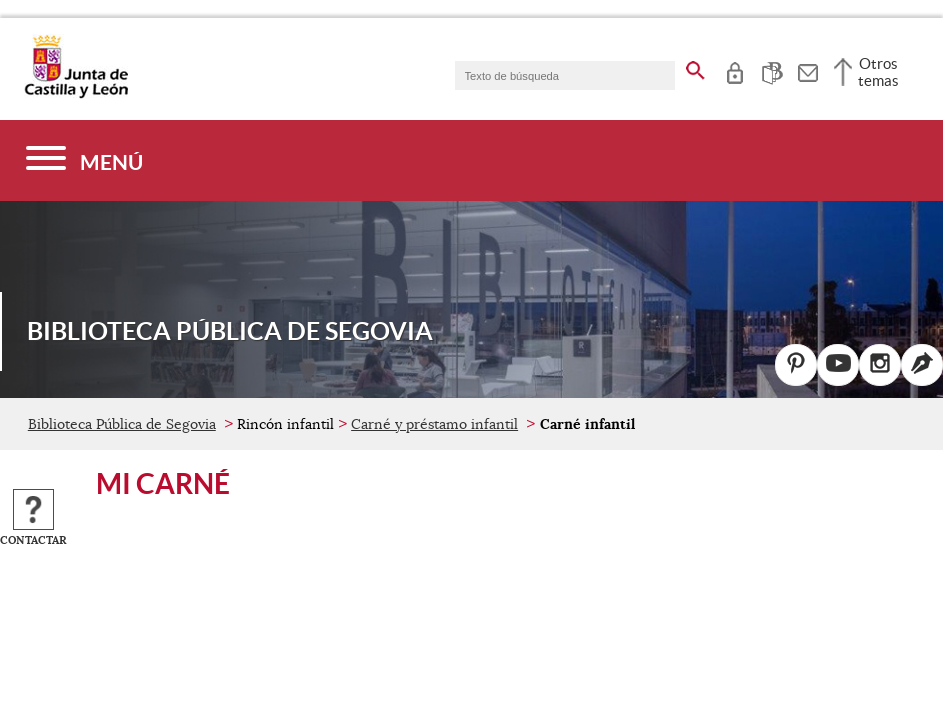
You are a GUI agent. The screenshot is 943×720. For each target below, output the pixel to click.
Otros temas (878, 72)
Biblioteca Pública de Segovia (122, 424)
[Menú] (84, 160)
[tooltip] (734, 70)
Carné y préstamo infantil (434, 424)
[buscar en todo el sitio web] (695, 67)
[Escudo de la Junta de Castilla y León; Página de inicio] (76, 94)
